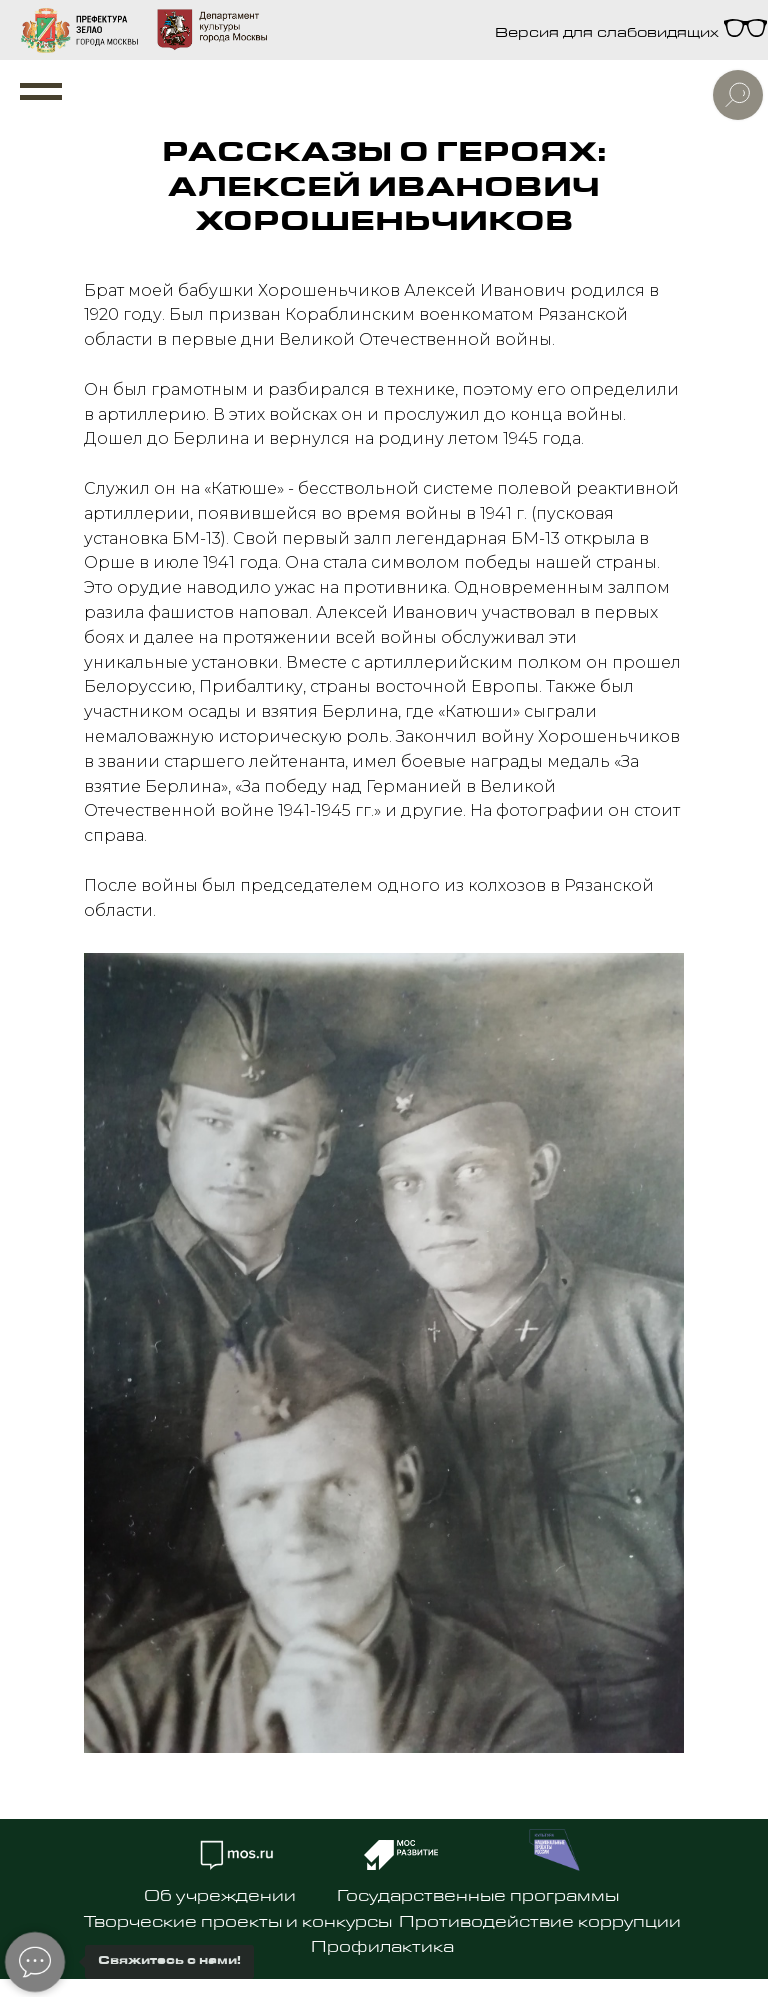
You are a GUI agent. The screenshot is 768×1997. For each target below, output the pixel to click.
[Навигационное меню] (41, 92)
